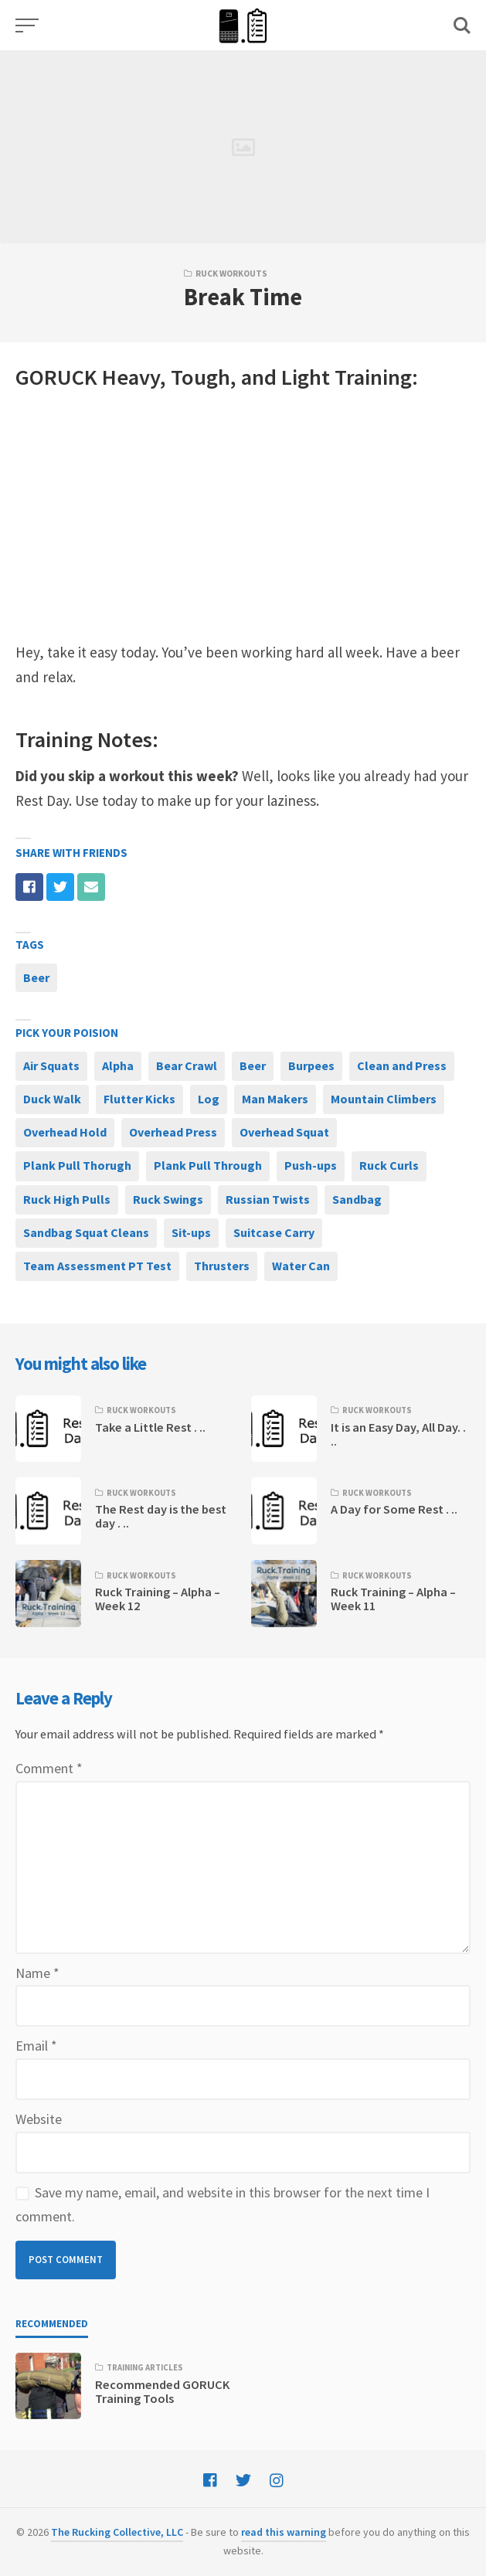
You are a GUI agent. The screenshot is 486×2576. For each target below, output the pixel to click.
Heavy (131, 377)
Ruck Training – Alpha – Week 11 (393, 1598)
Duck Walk (52, 1098)
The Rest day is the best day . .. (160, 1516)
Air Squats (51, 1065)
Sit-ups (191, 1232)
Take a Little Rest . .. (150, 1427)
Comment (49, 1768)
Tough (200, 377)
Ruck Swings (168, 1199)
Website (38, 2119)
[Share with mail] (91, 887)
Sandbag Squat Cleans (86, 1232)
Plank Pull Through (208, 1165)
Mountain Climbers (384, 1098)
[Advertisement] (243, 517)
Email (36, 2045)
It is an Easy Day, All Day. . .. (398, 1434)
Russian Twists (268, 1199)
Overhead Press (173, 1132)
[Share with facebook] (29, 887)
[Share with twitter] (60, 887)
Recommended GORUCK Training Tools (162, 2391)
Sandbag (357, 1199)
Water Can (301, 1265)
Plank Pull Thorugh (77, 1165)
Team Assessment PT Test (97, 1265)
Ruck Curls (389, 1165)
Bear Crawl (186, 1065)
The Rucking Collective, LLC (117, 2532)
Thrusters (222, 1265)
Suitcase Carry (273, 1232)
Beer (36, 977)
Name (37, 1973)
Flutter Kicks (139, 1098)
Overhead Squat (284, 1132)
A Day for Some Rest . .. (394, 1509)
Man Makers (275, 1098)
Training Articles (145, 2367)
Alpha (118, 1065)
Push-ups (310, 1165)
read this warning (283, 2532)
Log (208, 1098)
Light (305, 377)
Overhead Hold (65, 1132)
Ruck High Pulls (66, 1199)
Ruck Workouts (231, 273)
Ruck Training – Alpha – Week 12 (157, 1598)
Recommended (51, 2323)
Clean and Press (402, 1065)
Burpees (311, 1065)
